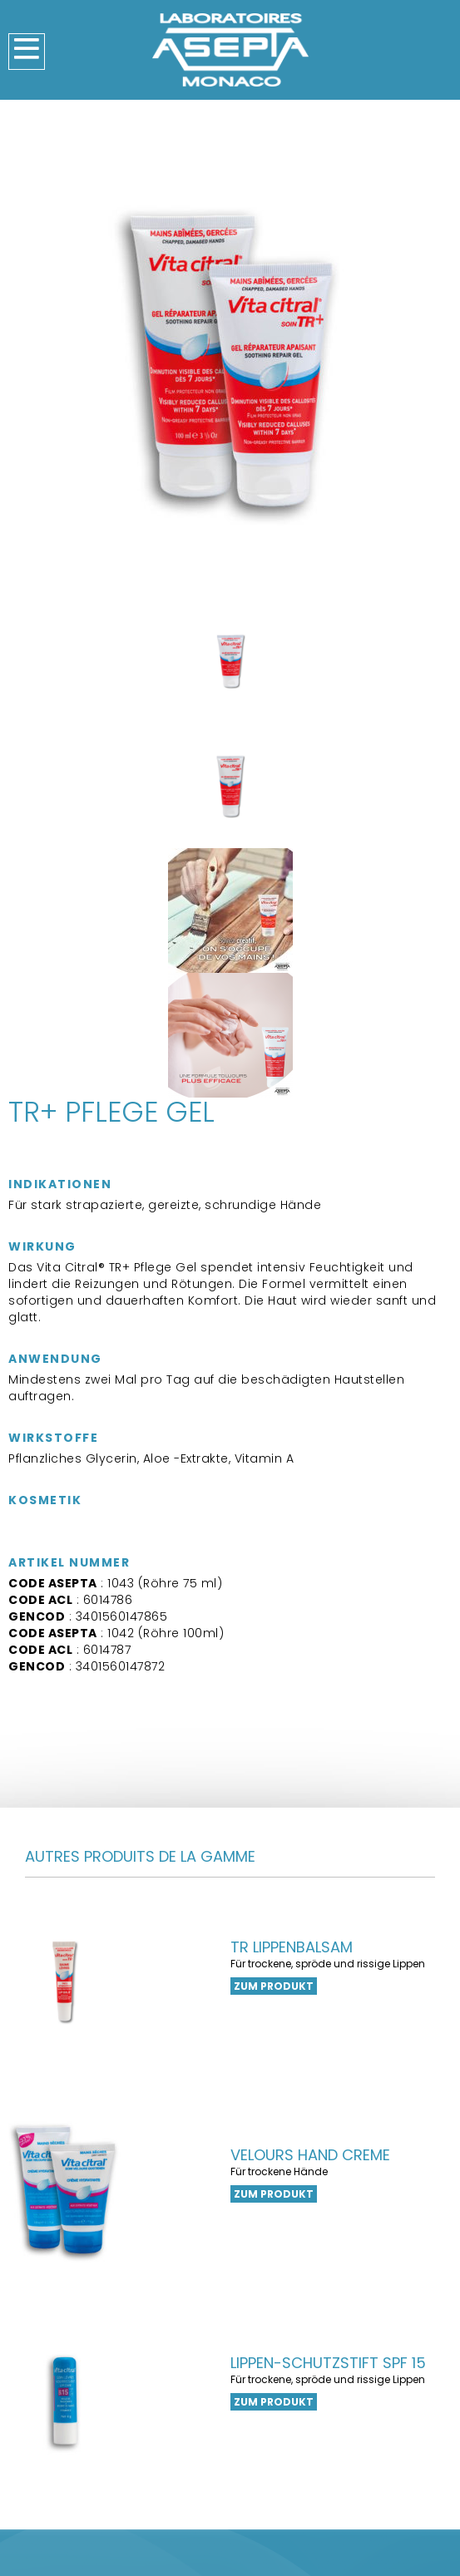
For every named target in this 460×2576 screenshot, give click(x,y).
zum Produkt (274, 1986)
